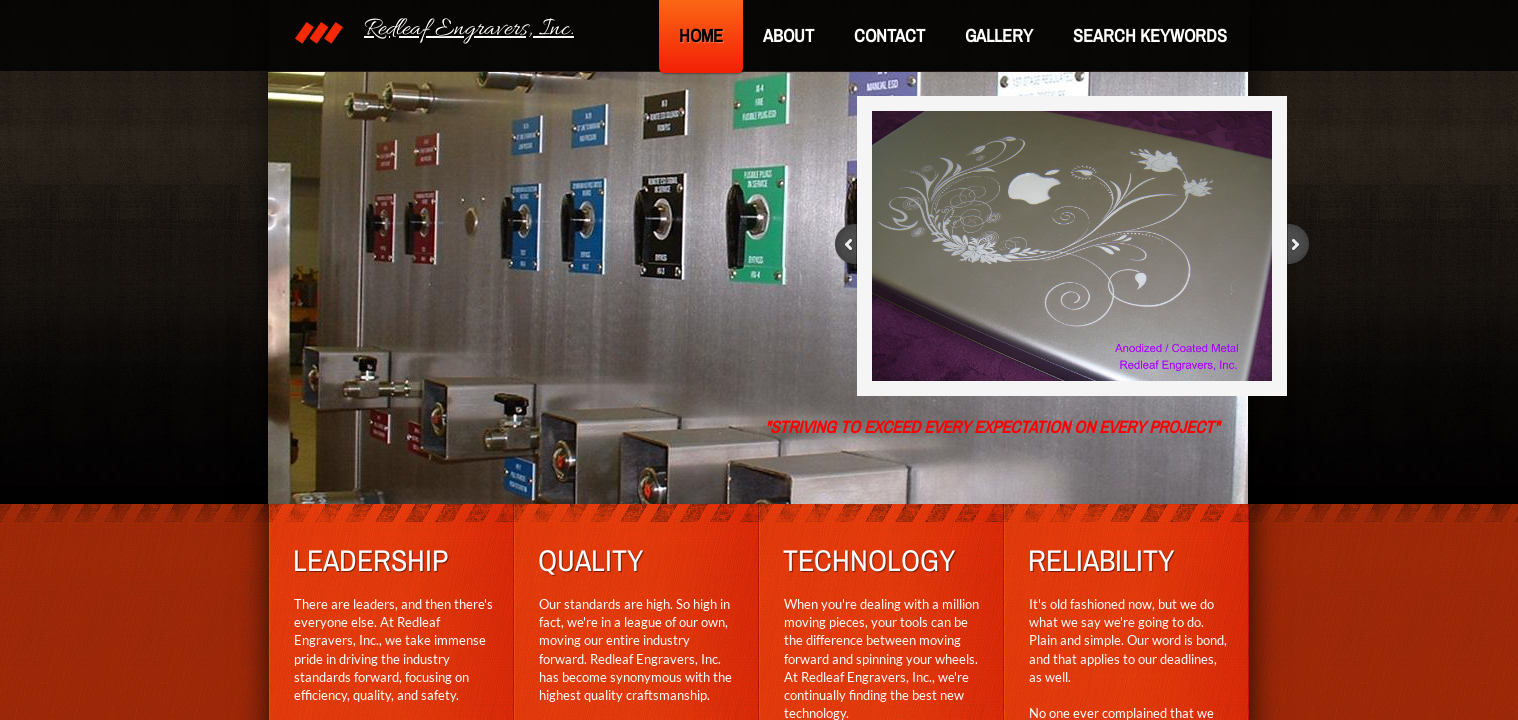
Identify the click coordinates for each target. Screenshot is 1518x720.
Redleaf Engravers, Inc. (469, 29)
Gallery (999, 35)
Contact (889, 35)
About (788, 35)
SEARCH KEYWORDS (1150, 35)
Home (701, 35)
